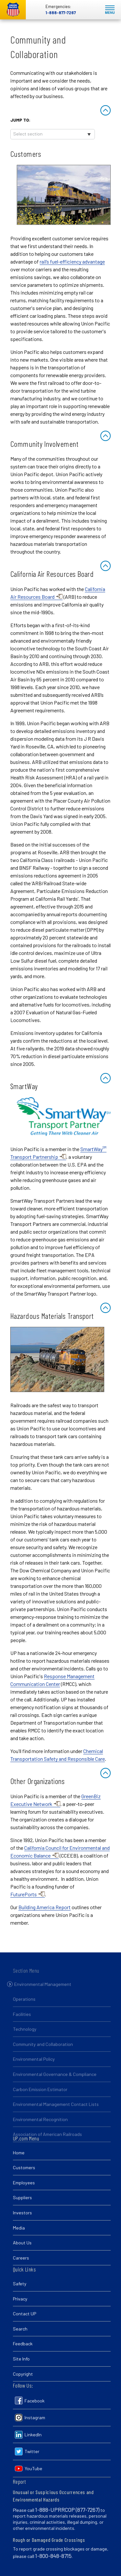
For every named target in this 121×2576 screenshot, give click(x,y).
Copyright (23, 2374)
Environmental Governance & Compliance (54, 2080)
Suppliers (22, 2197)
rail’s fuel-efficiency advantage (72, 261)
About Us (22, 2242)
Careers (21, 2257)
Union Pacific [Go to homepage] (13, 9)
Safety (19, 2283)
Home (19, 2152)
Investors (22, 2212)
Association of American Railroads (47, 2141)
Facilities (22, 2020)
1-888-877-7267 (60, 12)
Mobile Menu (110, 9)
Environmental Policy (34, 2066)
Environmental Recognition (40, 2126)
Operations (24, 2005)
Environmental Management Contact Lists (56, 2111)
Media (19, 2227)
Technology (24, 2036)
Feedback (23, 2343)
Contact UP (24, 2313)
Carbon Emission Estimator (40, 2096)
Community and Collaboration (43, 2050)
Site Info (21, 2358)
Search (20, 2328)
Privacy (20, 2298)
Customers (24, 2167)
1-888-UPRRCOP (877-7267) (67, 2509)
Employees (24, 2182)
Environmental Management (42, 1990)
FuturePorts (23, 1894)
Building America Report (44, 1907)
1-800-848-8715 (53, 2555)
